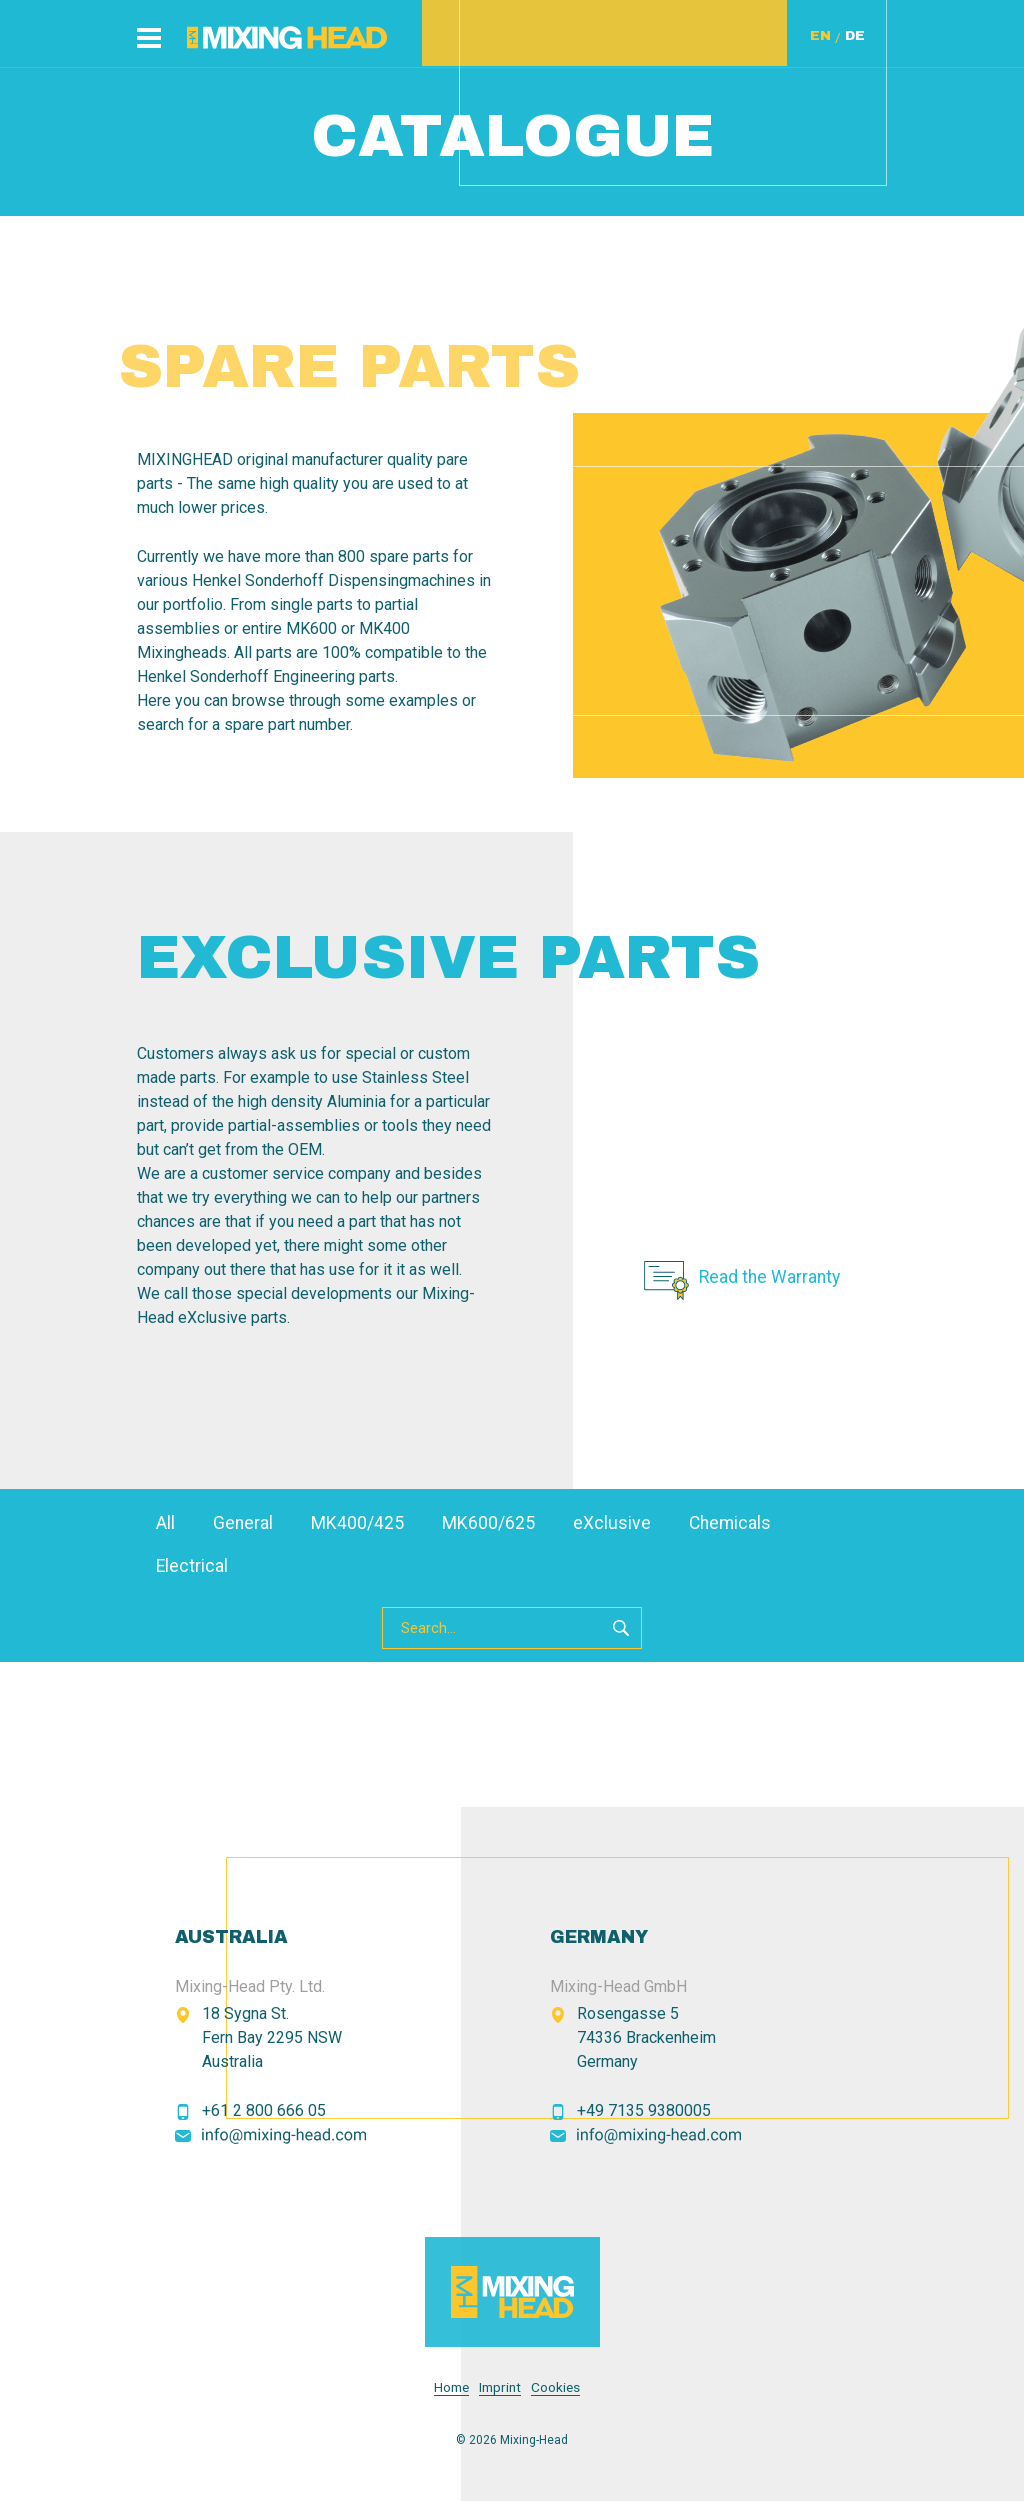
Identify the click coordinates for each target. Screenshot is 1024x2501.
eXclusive (612, 1523)
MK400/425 (357, 1523)
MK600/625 (488, 1523)
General (243, 1523)
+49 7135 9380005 (644, 2110)
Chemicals (730, 1523)
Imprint (500, 2387)
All (165, 1523)
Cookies (555, 2387)
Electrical (192, 1566)
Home (451, 2387)
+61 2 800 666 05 (264, 2110)
